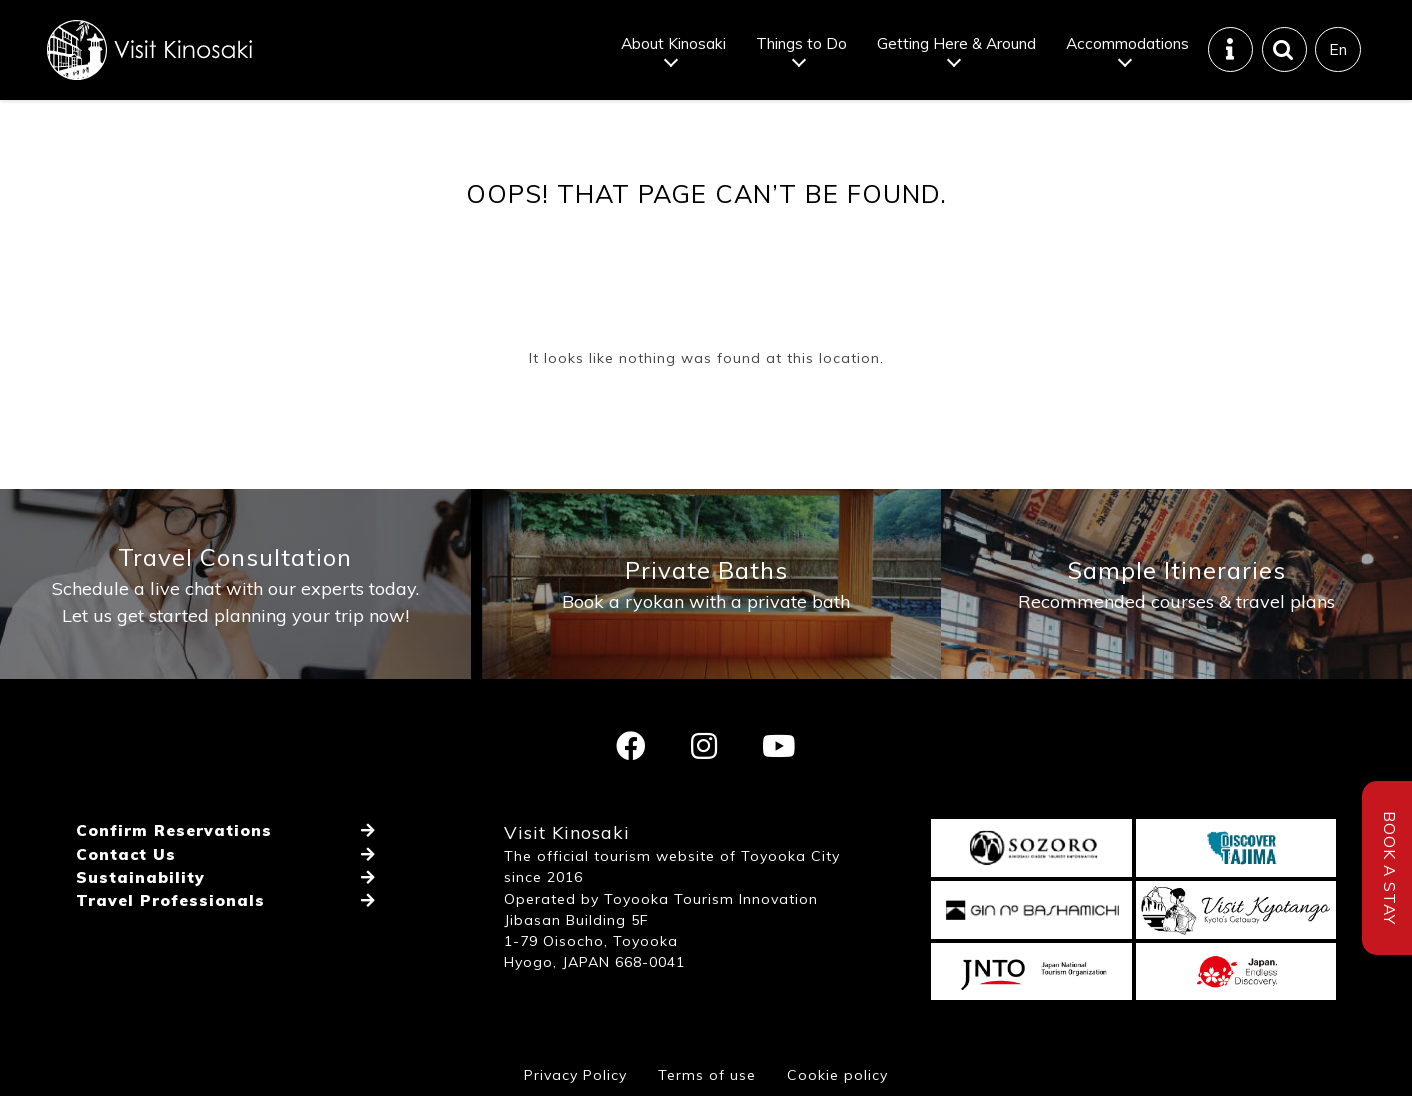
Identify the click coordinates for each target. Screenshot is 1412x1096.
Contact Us (126, 854)
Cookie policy (837, 1075)
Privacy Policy (575, 1075)
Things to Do (801, 43)
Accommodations (1127, 43)
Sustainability (140, 877)
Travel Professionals (170, 900)
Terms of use (707, 1075)
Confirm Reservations (174, 830)
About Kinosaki (673, 43)
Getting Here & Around (956, 43)
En (1338, 49)
